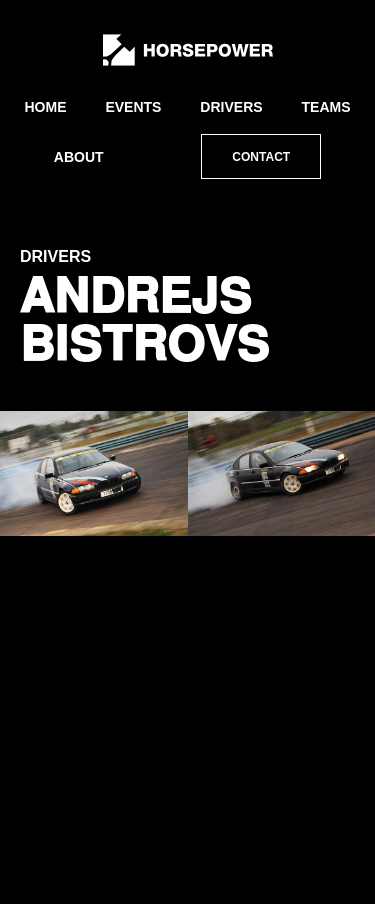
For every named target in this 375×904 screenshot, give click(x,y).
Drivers (231, 107)
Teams (326, 107)
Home (45, 107)
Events (133, 107)
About (79, 157)
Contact (261, 157)
